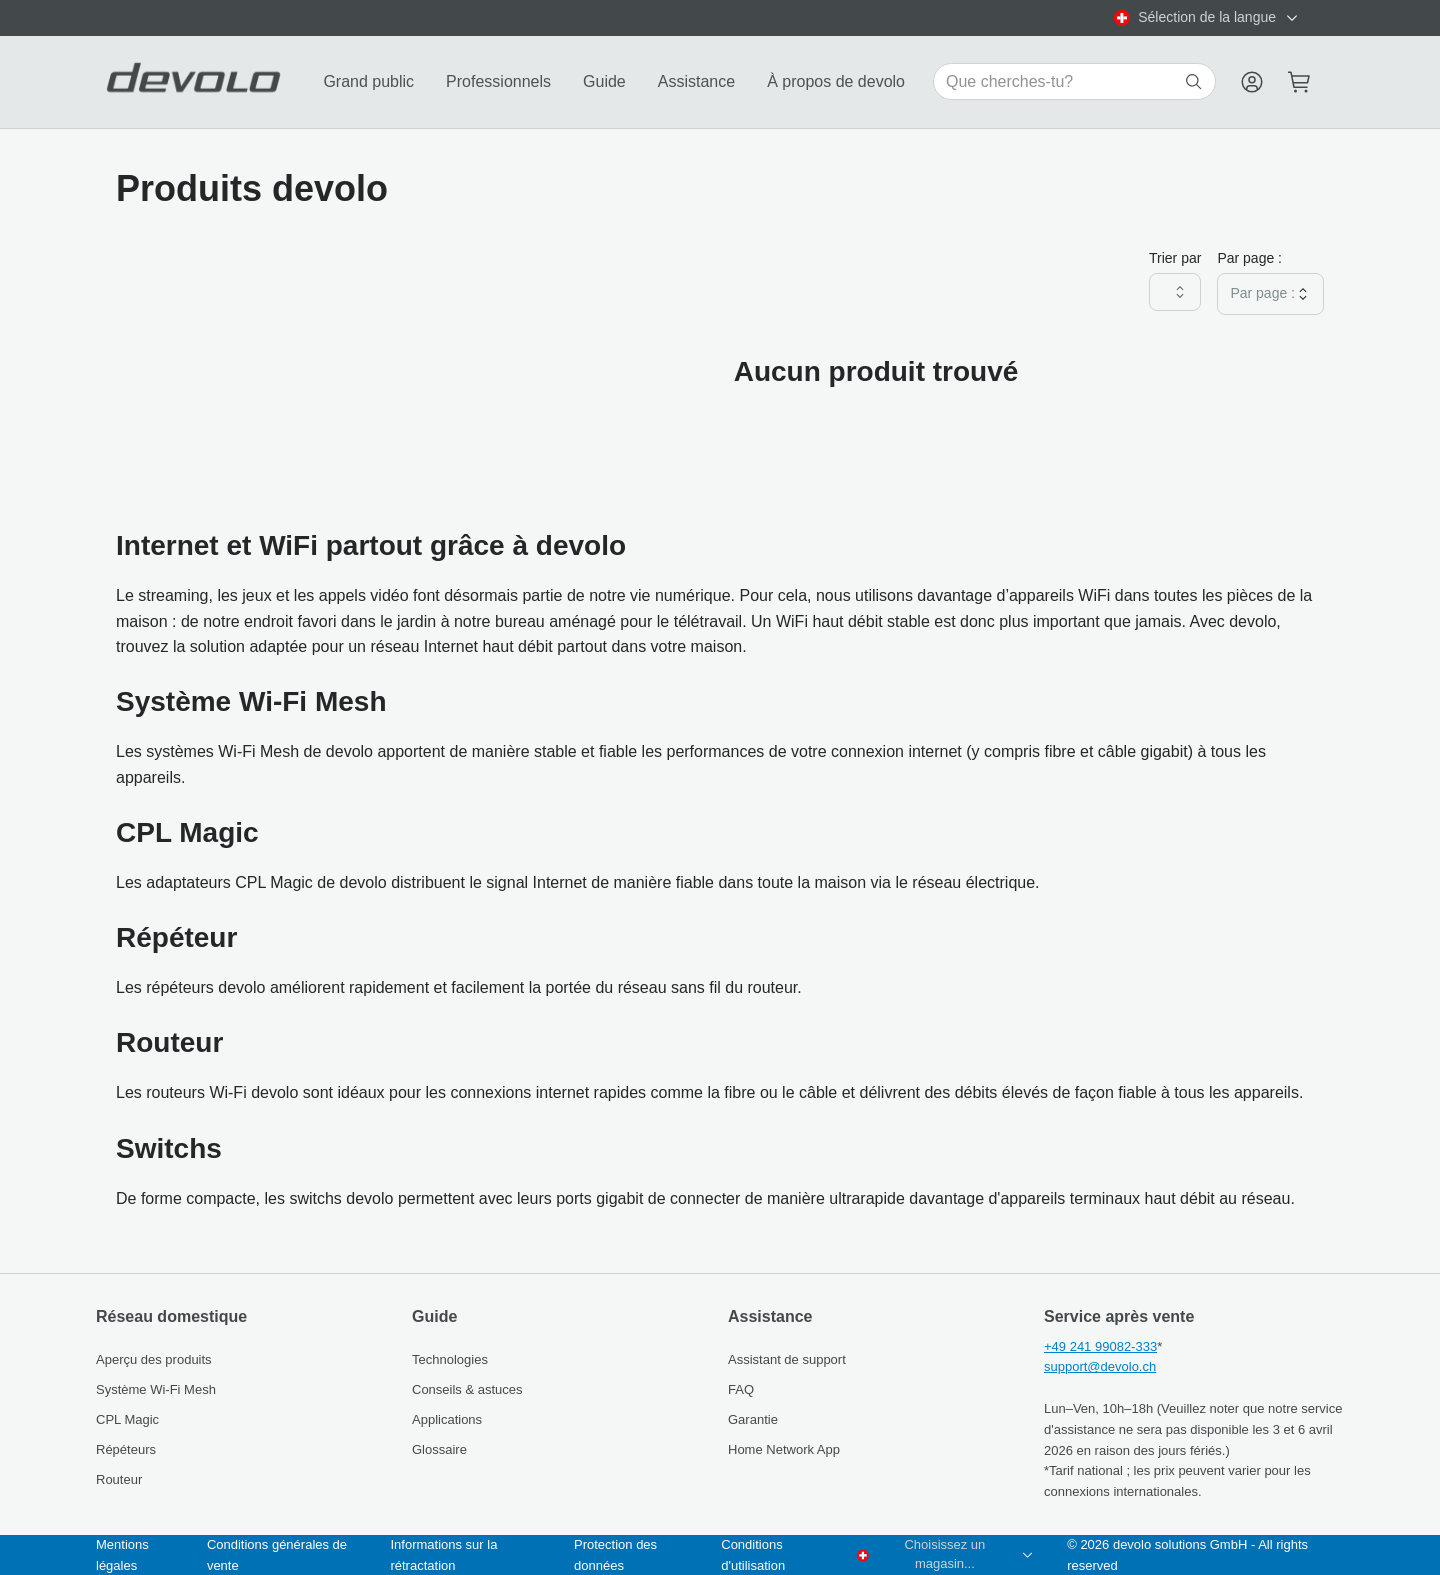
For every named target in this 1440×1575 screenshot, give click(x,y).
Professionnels (498, 81)
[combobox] (1207, 18)
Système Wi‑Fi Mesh (156, 1389)
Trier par (1175, 258)
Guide (604, 81)
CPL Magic (127, 1419)
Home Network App (784, 1449)
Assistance (696, 81)
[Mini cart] (1300, 82)
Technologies (450, 1359)
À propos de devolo (836, 81)
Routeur (119, 1479)
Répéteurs (126, 1449)
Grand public (368, 81)
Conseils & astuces (467, 1389)
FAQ (741, 1389)
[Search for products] (1063, 81)
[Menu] (1252, 82)
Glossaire (439, 1449)
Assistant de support (787, 1359)
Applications (447, 1419)
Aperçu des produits (154, 1359)
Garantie (753, 1419)
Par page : (1249, 258)
